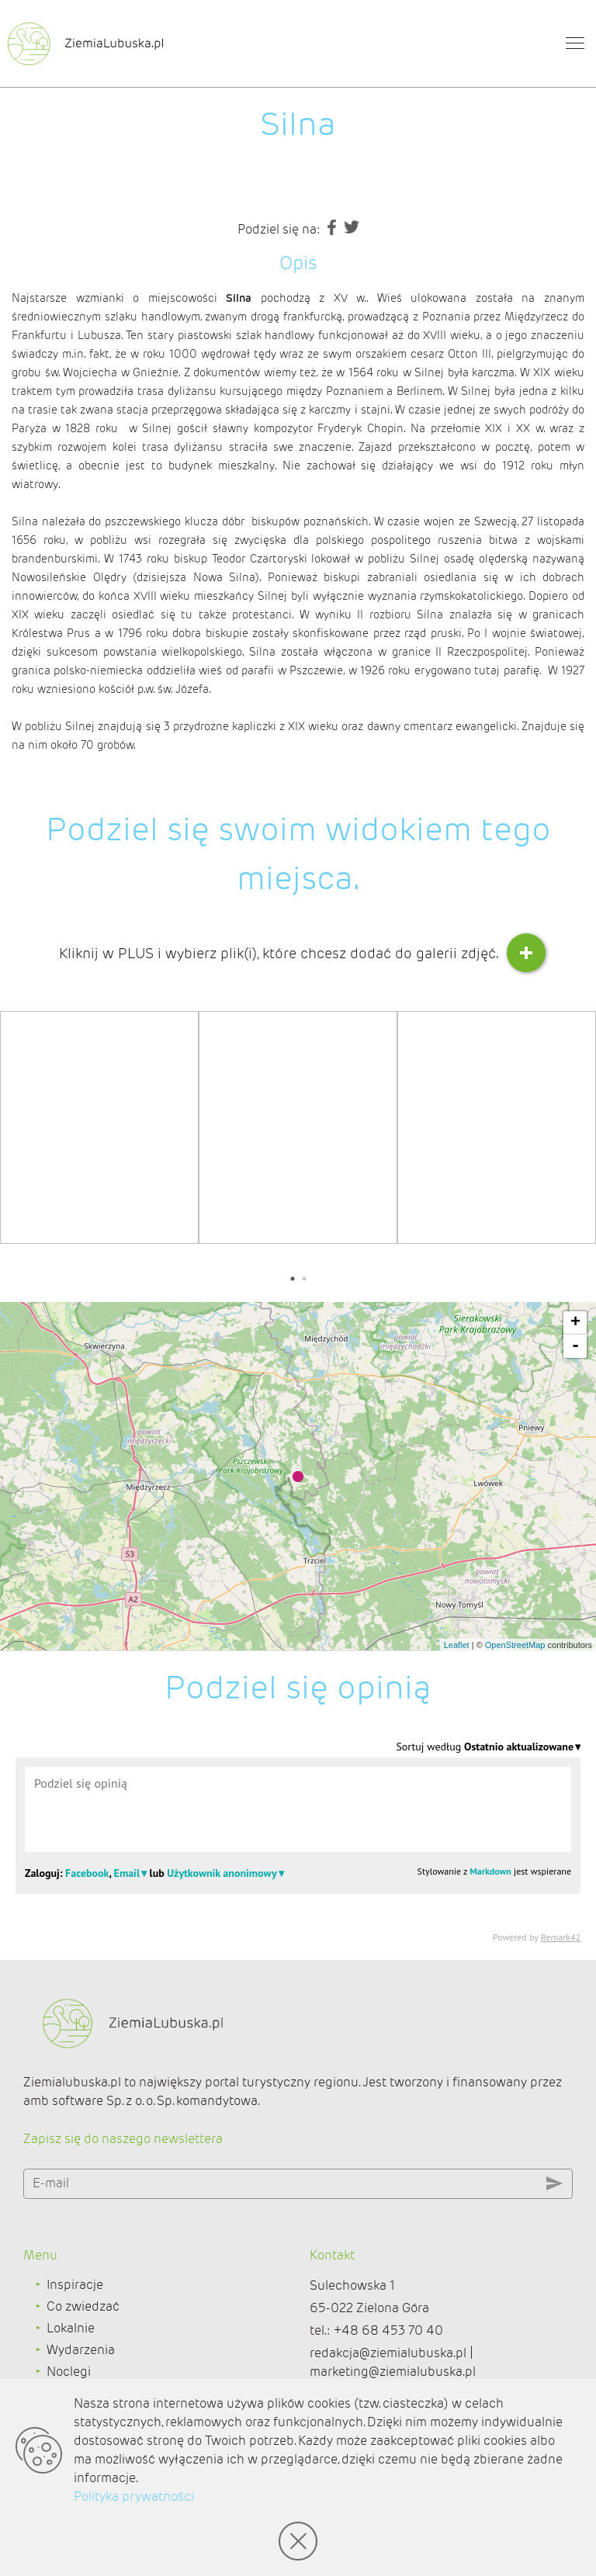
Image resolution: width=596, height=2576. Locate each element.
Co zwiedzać (83, 2306)
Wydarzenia (81, 2350)
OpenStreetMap (515, 1645)
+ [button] (575, 1323)
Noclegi (69, 2371)
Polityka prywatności (134, 2496)
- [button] (575, 1346)
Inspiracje (75, 2285)
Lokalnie (71, 2328)
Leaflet (457, 1645)
